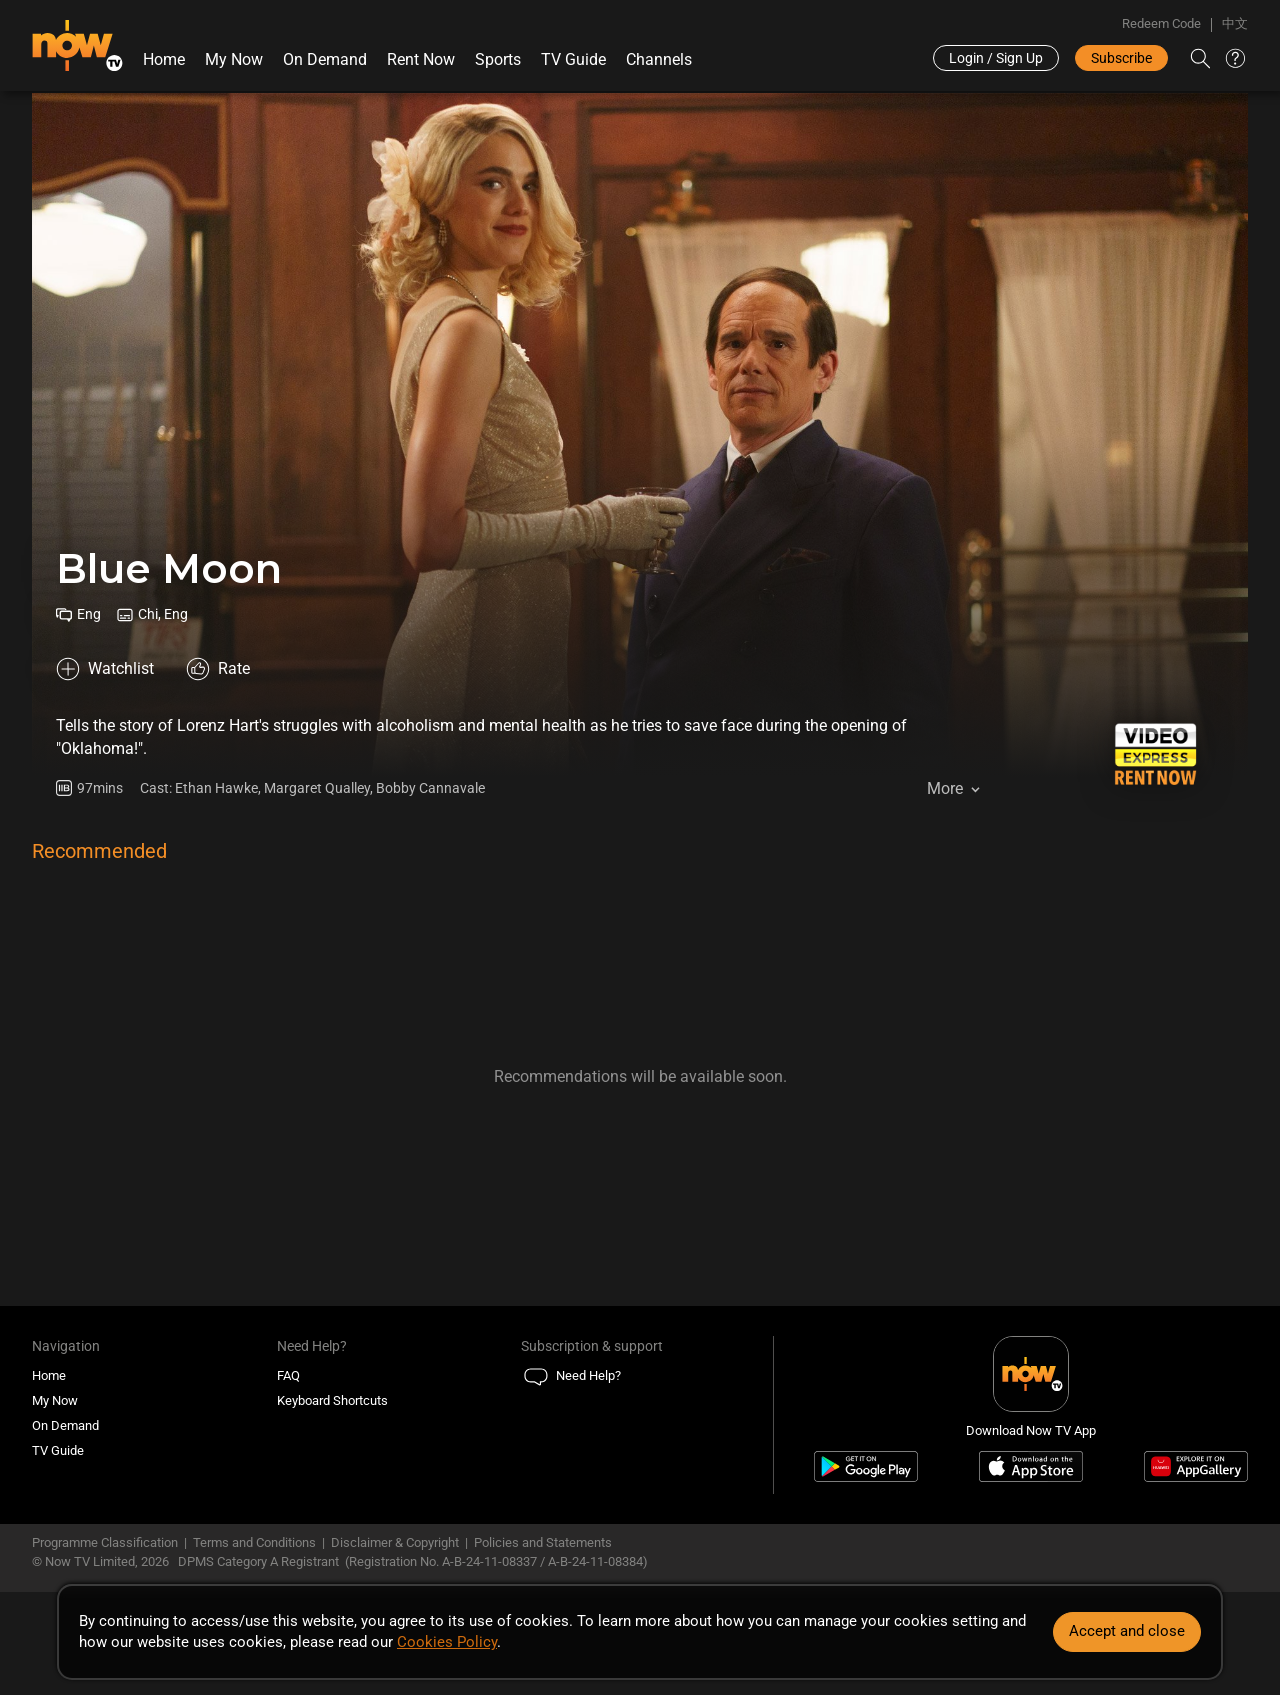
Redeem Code (1161, 23)
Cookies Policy (447, 1642)
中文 (1235, 23)
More (945, 788)
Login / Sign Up (996, 58)
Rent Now (421, 59)
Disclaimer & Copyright (395, 1542)
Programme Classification (105, 1542)
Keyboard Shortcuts (332, 1400)
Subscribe (1121, 58)
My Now (234, 59)
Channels (659, 59)
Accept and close (1127, 1631)
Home (164, 59)
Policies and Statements (543, 1542)
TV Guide (573, 59)
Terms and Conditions (254, 1542)
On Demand (325, 59)
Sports (498, 59)
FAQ (288, 1375)
